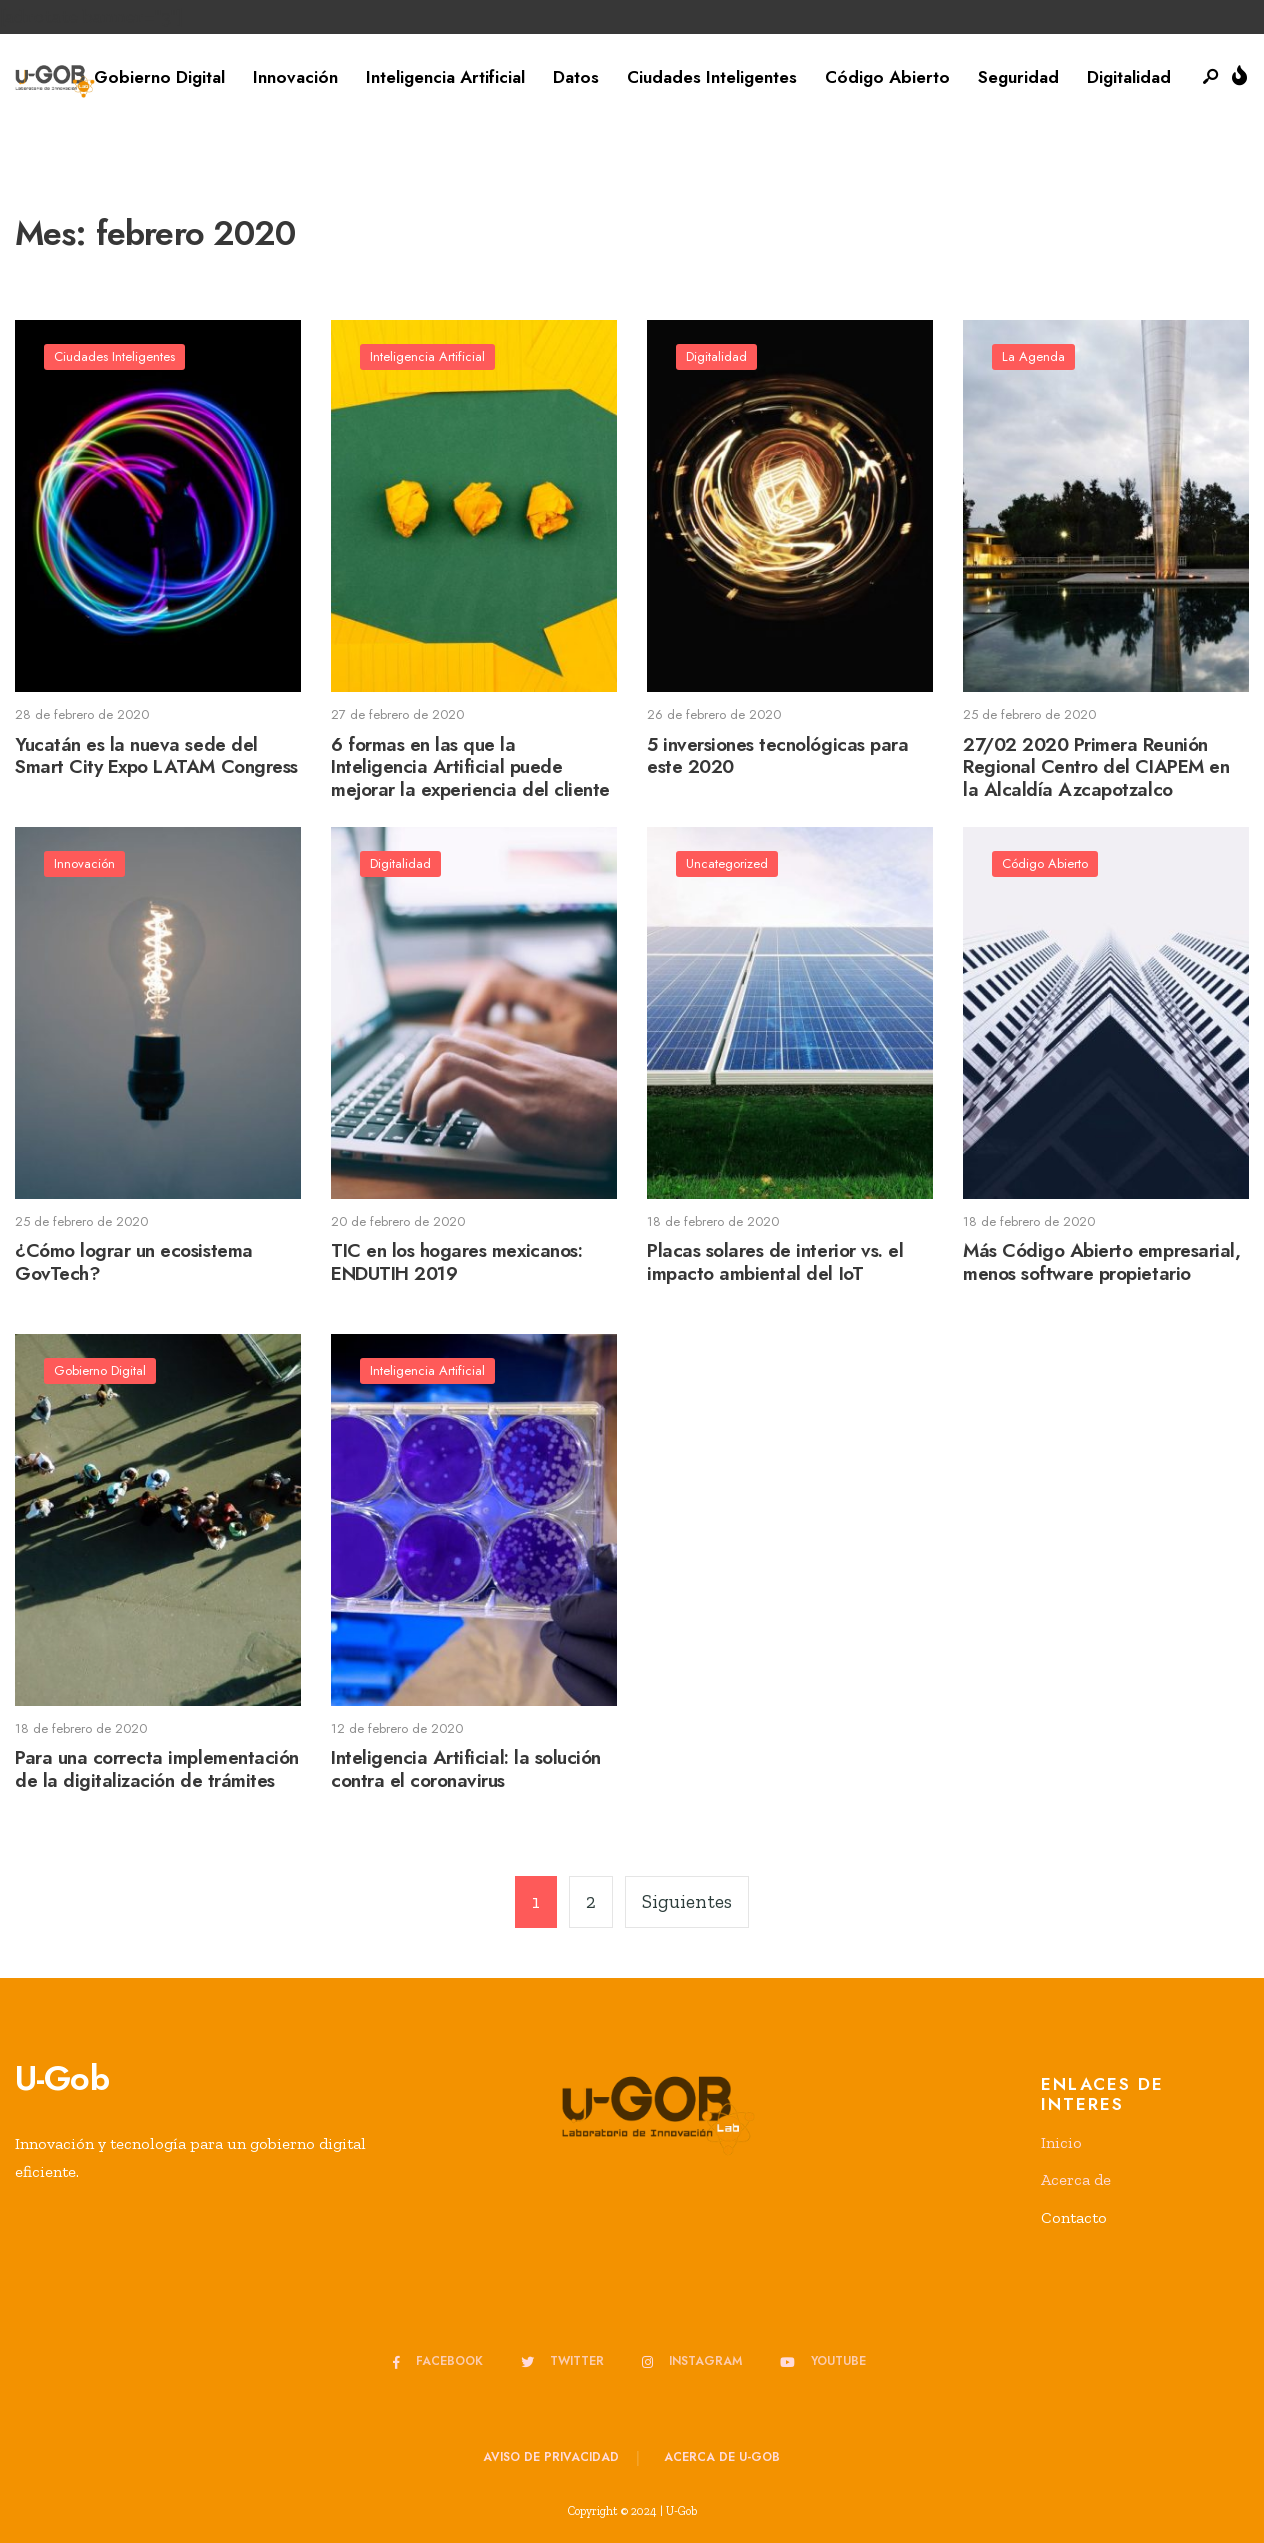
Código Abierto (887, 77)
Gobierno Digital (159, 77)
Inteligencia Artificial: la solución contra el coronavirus (466, 1770)
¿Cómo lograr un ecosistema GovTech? (134, 1263)
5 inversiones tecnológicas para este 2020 (777, 756)
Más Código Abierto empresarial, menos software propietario (1101, 1263)
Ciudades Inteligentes (712, 77)
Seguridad (1018, 77)
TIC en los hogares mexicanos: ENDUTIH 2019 (456, 1263)
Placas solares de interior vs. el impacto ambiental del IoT (775, 1263)
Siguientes (687, 1901)
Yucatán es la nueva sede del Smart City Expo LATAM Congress (156, 756)
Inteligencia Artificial (445, 77)
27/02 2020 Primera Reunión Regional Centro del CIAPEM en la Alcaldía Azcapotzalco (1096, 767)
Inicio (1061, 2142)
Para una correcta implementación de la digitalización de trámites (157, 1770)
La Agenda (1034, 357)
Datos (576, 77)
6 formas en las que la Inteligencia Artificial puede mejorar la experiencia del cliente (470, 767)
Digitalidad (1129, 77)
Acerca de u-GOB (722, 2457)
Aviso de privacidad (551, 2457)
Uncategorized (728, 864)
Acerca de (1076, 2179)
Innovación (295, 77)
